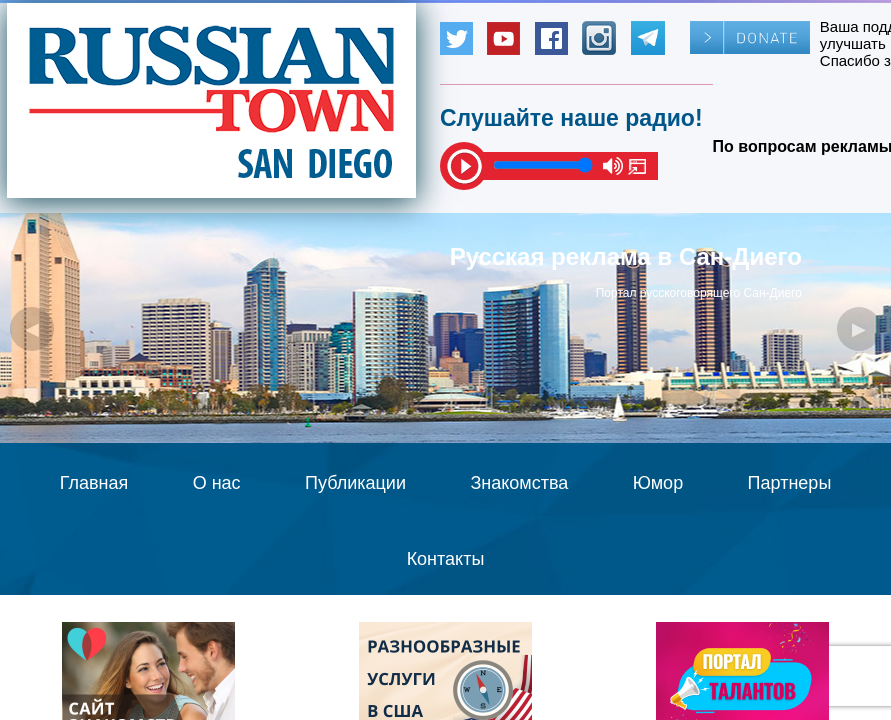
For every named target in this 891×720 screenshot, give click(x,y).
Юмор (658, 483)
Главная (94, 483)
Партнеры (790, 483)
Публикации (355, 483)
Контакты (446, 559)
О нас (217, 483)
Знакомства (519, 483)
